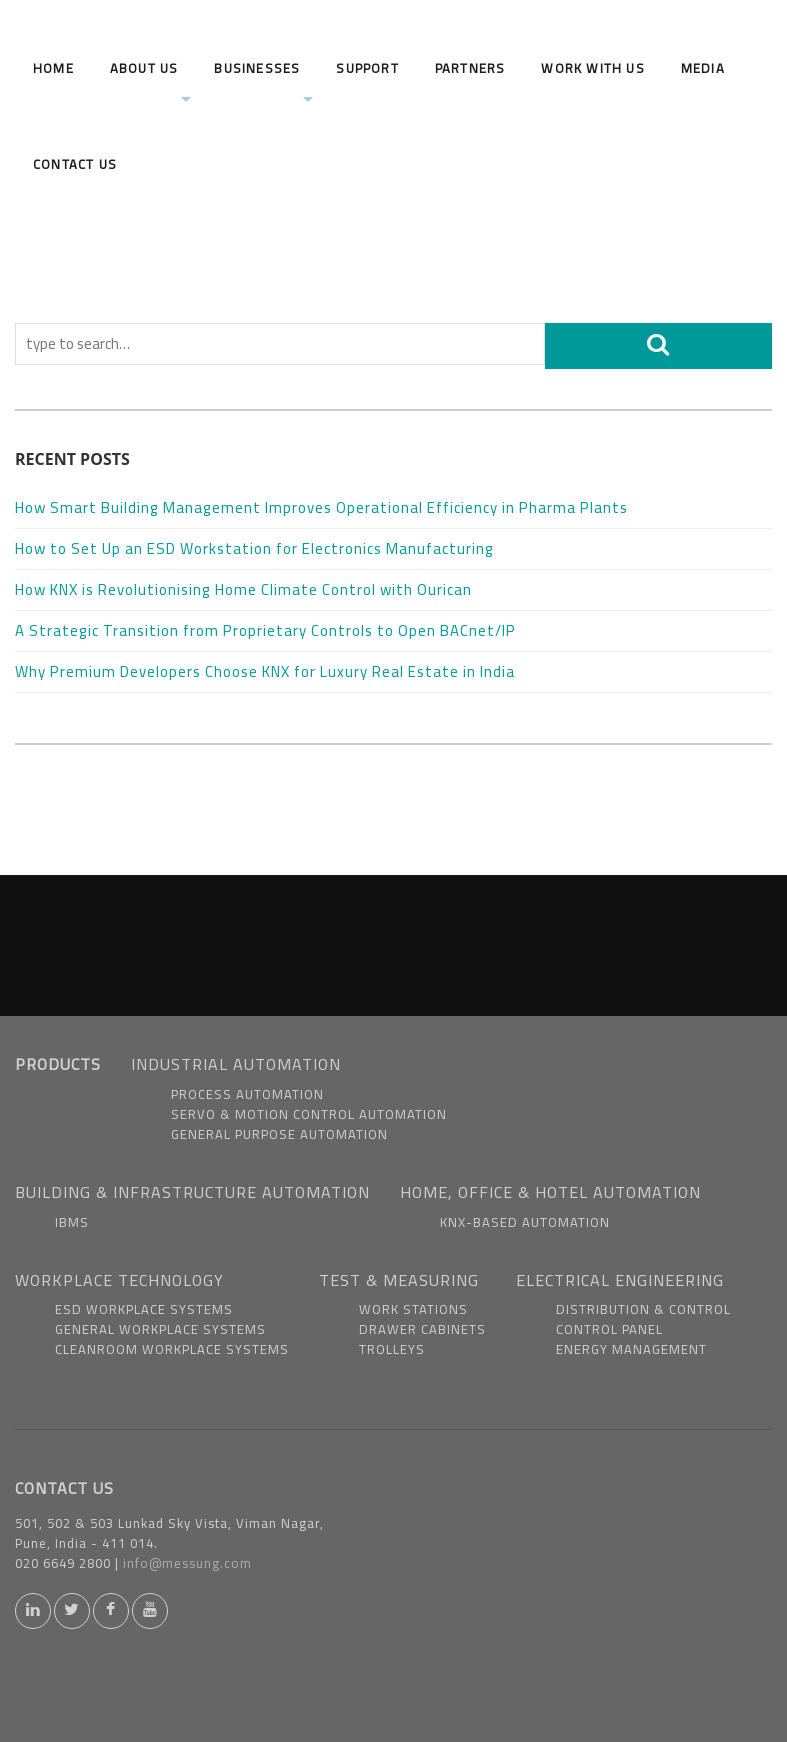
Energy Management (631, 1349)
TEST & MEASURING (399, 1280)
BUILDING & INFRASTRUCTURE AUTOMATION (192, 1192)
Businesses (263, 81)
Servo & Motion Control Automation (309, 1114)
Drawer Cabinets (422, 1329)
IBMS (72, 1222)
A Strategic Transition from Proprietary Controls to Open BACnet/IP (267, 630)
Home (53, 68)
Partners (470, 68)
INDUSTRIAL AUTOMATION (236, 1064)
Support (367, 68)
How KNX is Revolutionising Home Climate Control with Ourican (245, 589)
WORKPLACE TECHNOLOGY (119, 1280)
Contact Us (75, 164)
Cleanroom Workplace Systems (172, 1349)
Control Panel (609, 1329)
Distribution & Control (643, 1309)
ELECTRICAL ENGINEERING (620, 1280)
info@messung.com (187, 1563)
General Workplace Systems (160, 1329)
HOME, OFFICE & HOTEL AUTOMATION (550, 1192)
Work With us (592, 68)
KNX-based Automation (525, 1222)
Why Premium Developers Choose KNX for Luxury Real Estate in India (267, 671)
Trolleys (392, 1349)
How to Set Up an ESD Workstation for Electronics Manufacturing (256, 548)
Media (703, 68)
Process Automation (247, 1094)
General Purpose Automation (279, 1134)
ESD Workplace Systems (144, 1309)
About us (151, 81)
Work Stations (413, 1309)
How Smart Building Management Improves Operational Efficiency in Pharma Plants (323, 507)
